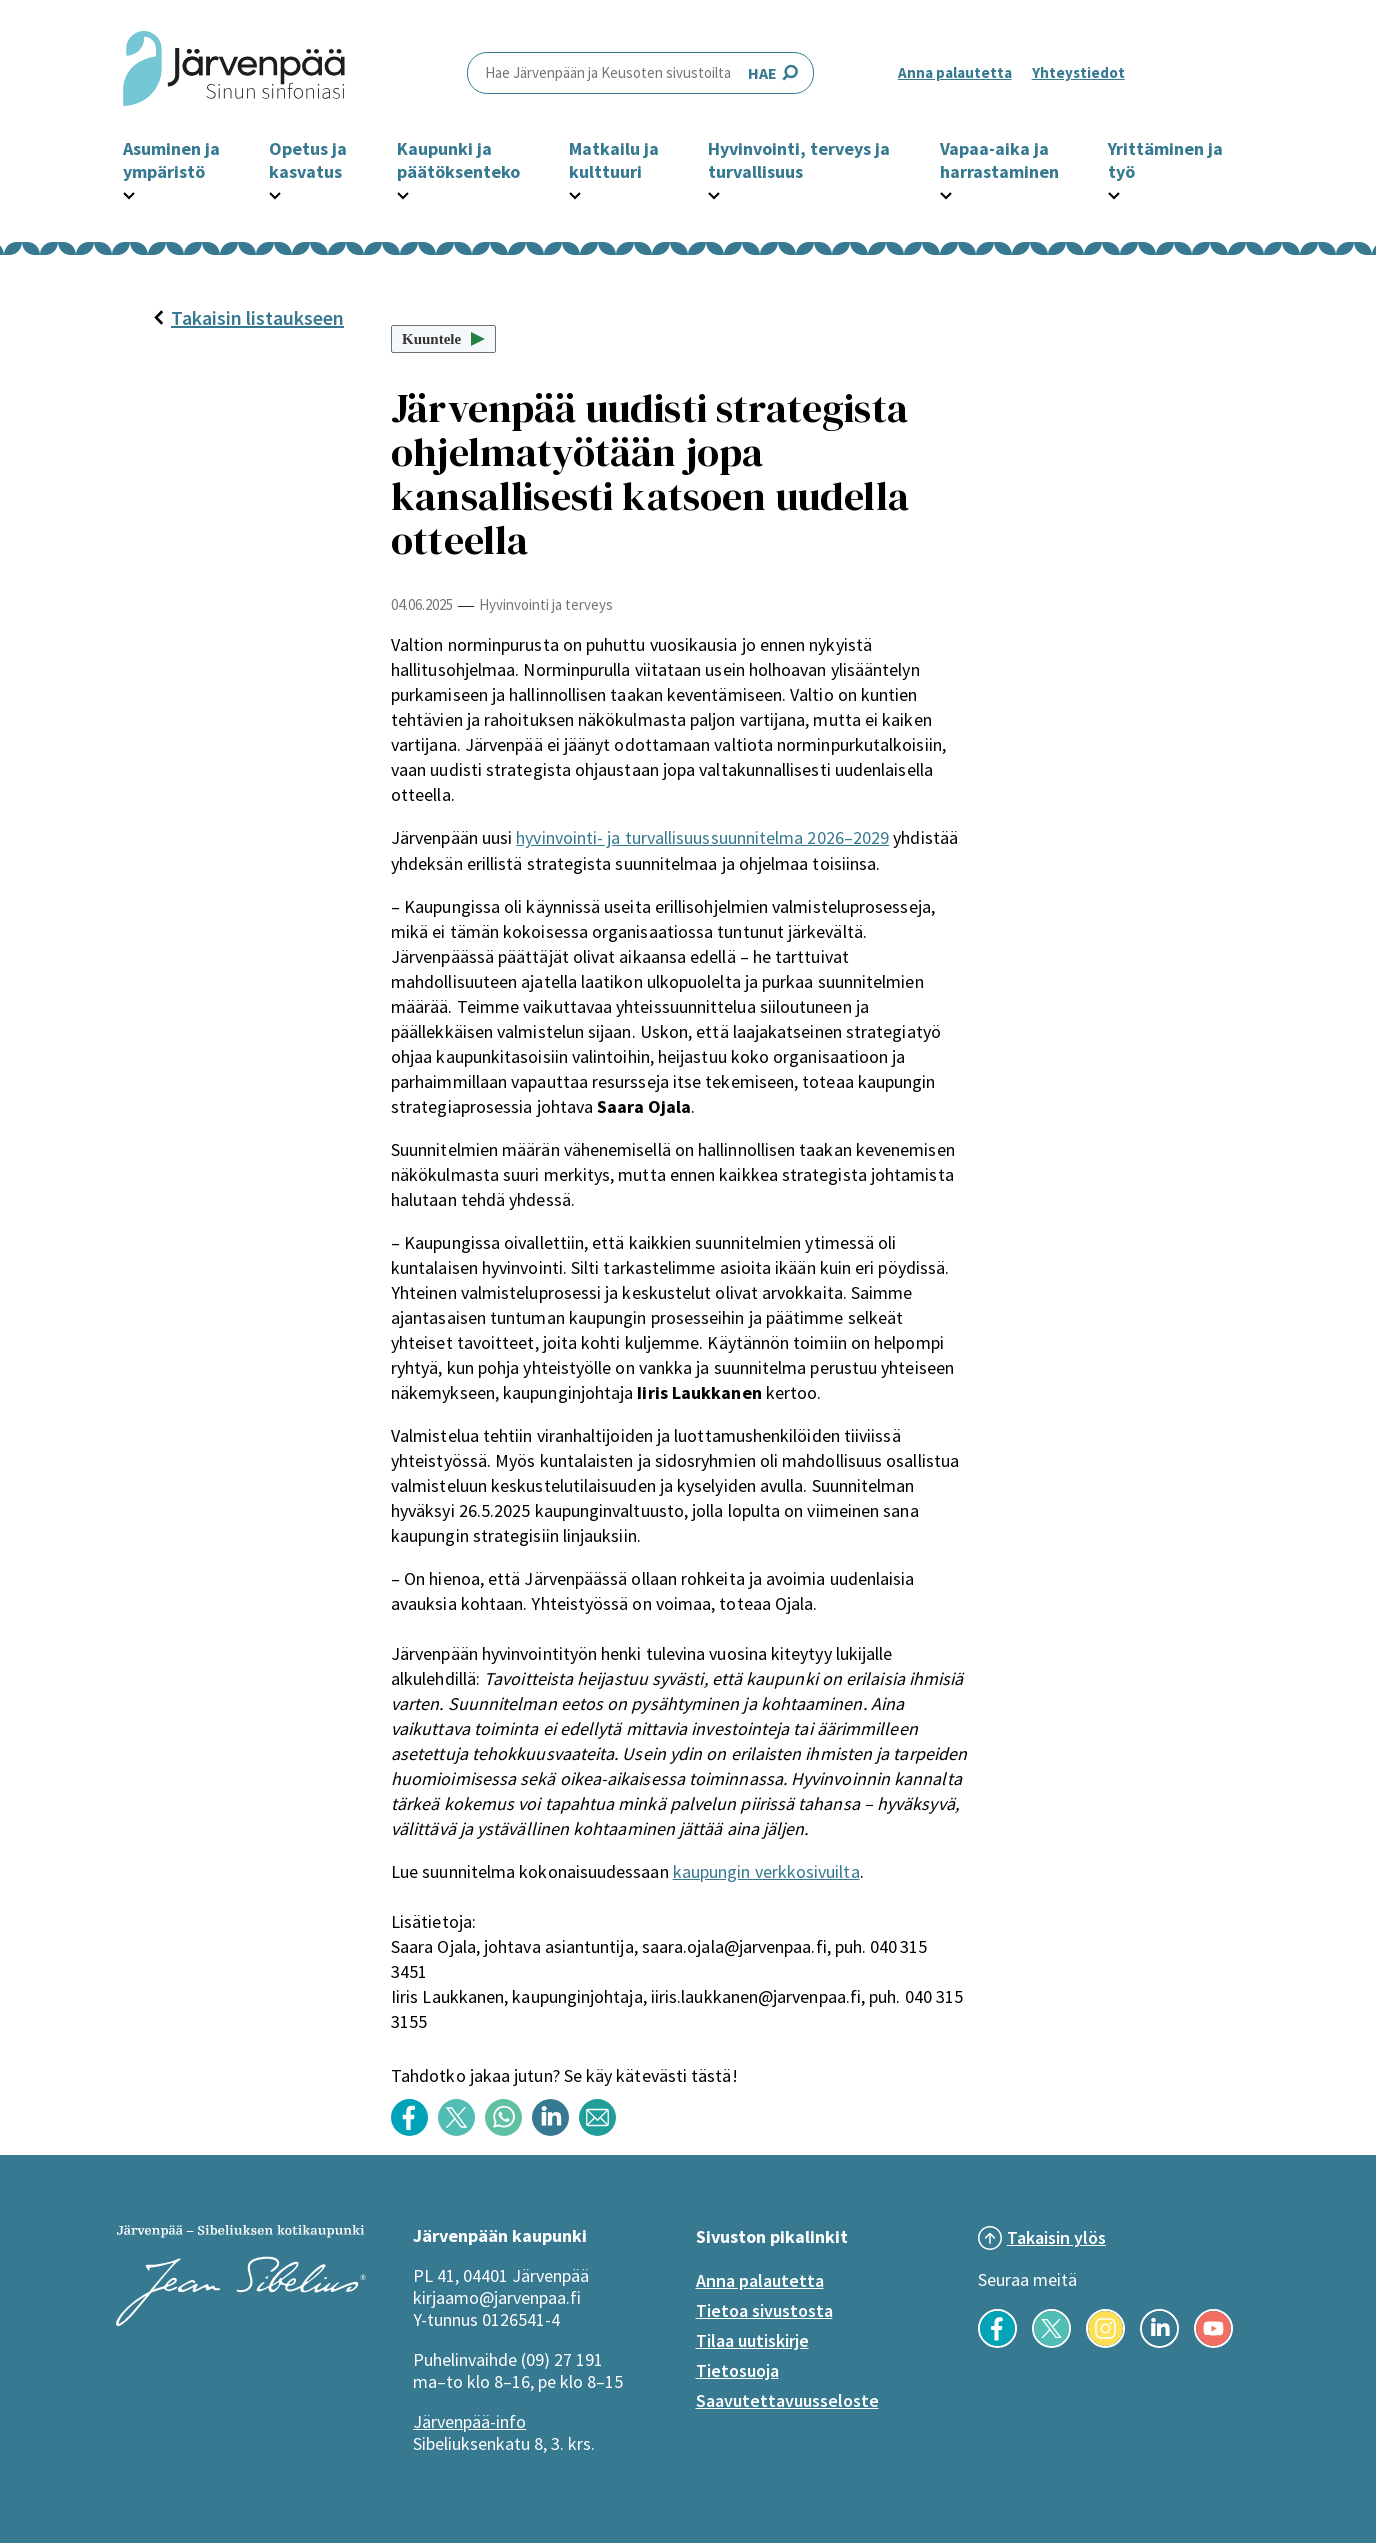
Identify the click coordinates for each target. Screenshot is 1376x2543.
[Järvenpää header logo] (234, 73)
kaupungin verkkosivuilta (766, 1871)
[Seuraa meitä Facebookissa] (997, 2342)
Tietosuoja (737, 2370)
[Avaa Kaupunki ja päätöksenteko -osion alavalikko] (403, 193)
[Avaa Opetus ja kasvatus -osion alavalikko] (275, 193)
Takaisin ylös (1056, 2237)
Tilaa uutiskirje (752, 2340)
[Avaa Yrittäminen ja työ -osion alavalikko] (1114, 193)
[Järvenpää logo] (241, 2320)
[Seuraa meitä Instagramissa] (1105, 2342)
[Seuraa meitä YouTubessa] (1213, 2342)
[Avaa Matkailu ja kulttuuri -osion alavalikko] (575, 193)
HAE (640, 72)
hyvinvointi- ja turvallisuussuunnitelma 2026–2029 (702, 837)
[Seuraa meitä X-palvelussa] (1051, 2342)
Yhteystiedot (1078, 72)
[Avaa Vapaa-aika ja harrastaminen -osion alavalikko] (946, 193)
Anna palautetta (955, 72)
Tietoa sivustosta (764, 2310)
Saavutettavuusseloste (787, 2400)
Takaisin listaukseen (247, 317)
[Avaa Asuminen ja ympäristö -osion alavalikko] (129, 193)
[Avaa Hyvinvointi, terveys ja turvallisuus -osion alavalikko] (714, 193)
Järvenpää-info (469, 2421)
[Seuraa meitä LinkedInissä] (1159, 2342)
